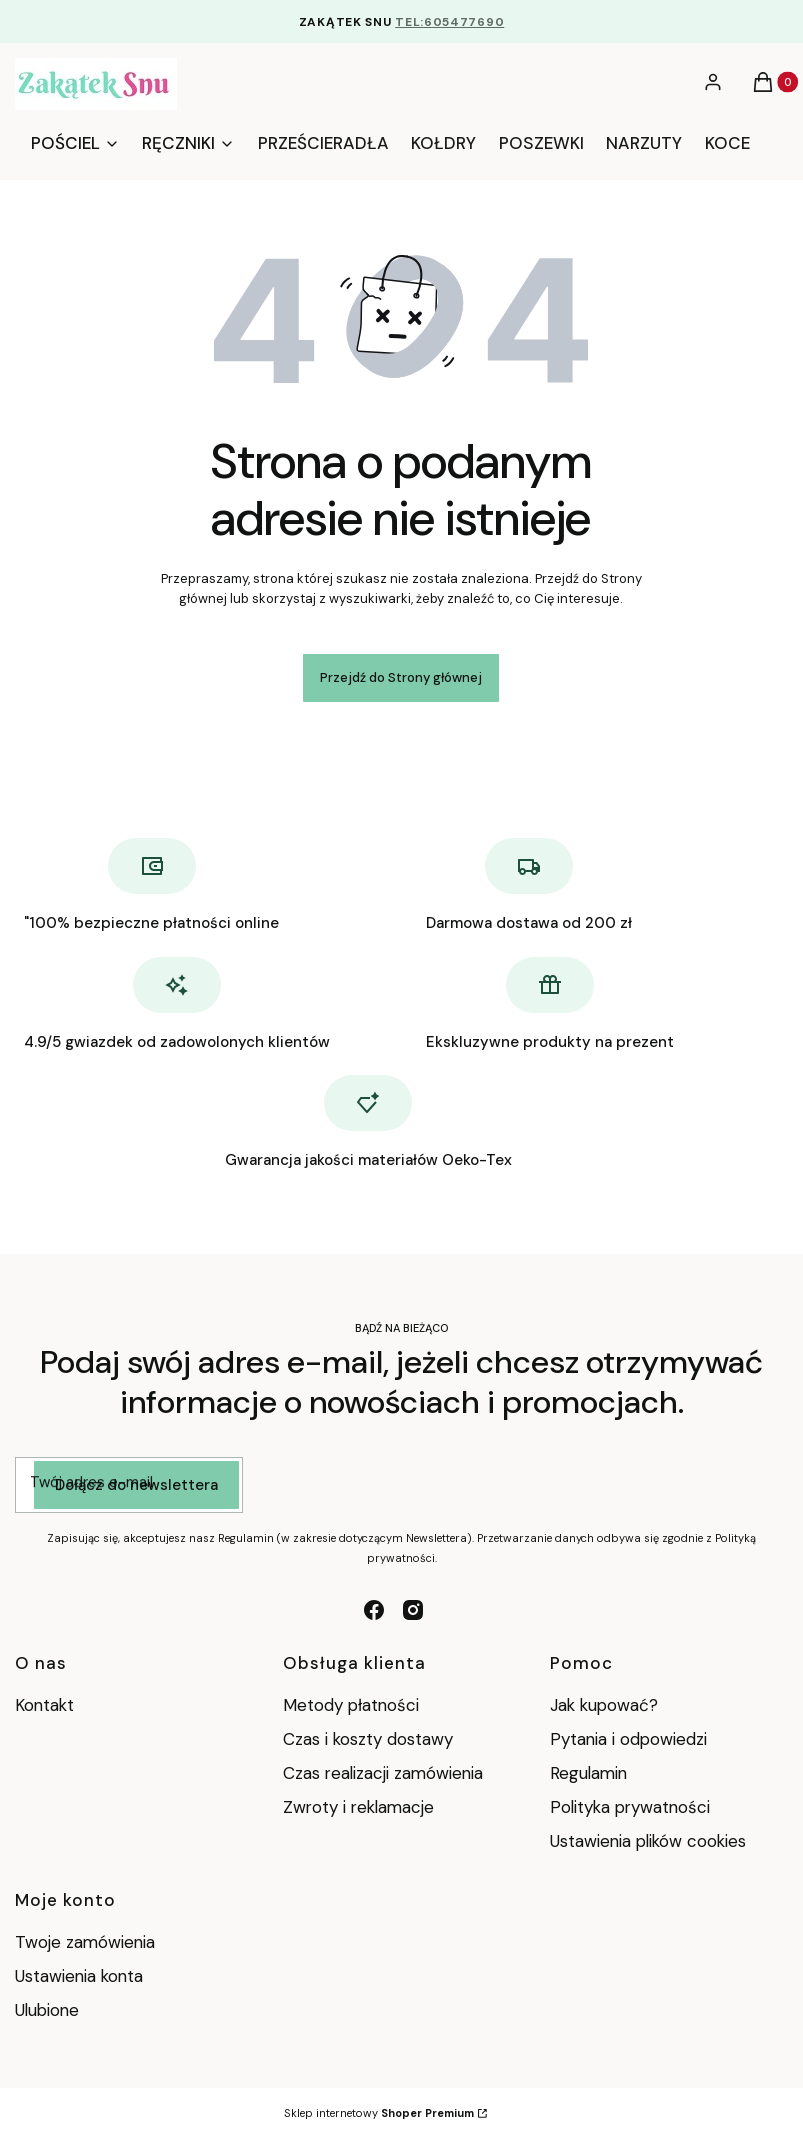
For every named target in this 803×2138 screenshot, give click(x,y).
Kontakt (44, 1705)
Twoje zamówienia (85, 1942)
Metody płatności (351, 1705)
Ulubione (47, 2010)
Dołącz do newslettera (136, 1485)
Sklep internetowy (379, 2113)
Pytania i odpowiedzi (628, 1739)
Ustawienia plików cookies (650, 1841)
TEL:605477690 (449, 22)
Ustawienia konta (79, 1976)
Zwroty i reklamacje (358, 1807)
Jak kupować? (604, 1705)
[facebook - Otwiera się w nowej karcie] (374, 1610)
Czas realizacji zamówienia (383, 1773)
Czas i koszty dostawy (368, 1739)
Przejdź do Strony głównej (401, 677)
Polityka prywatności (630, 1807)
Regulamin (588, 1773)
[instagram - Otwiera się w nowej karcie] (413, 1610)
